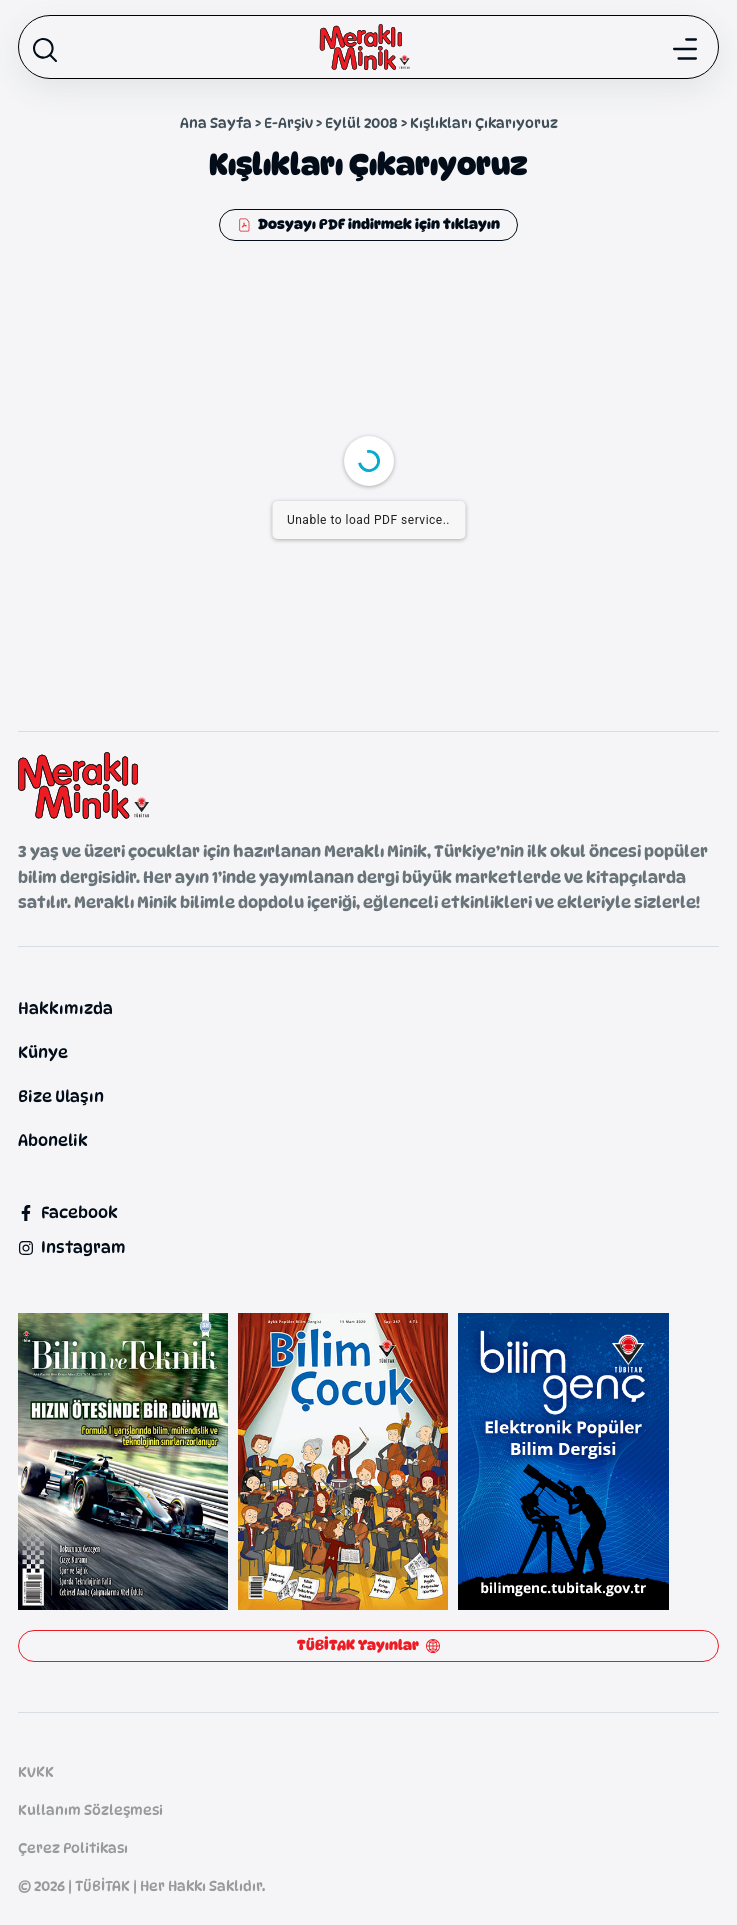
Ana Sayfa (216, 122)
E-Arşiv (288, 122)
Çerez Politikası (73, 1847)
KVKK (36, 1771)
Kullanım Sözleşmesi (90, 1809)
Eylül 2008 (361, 122)
